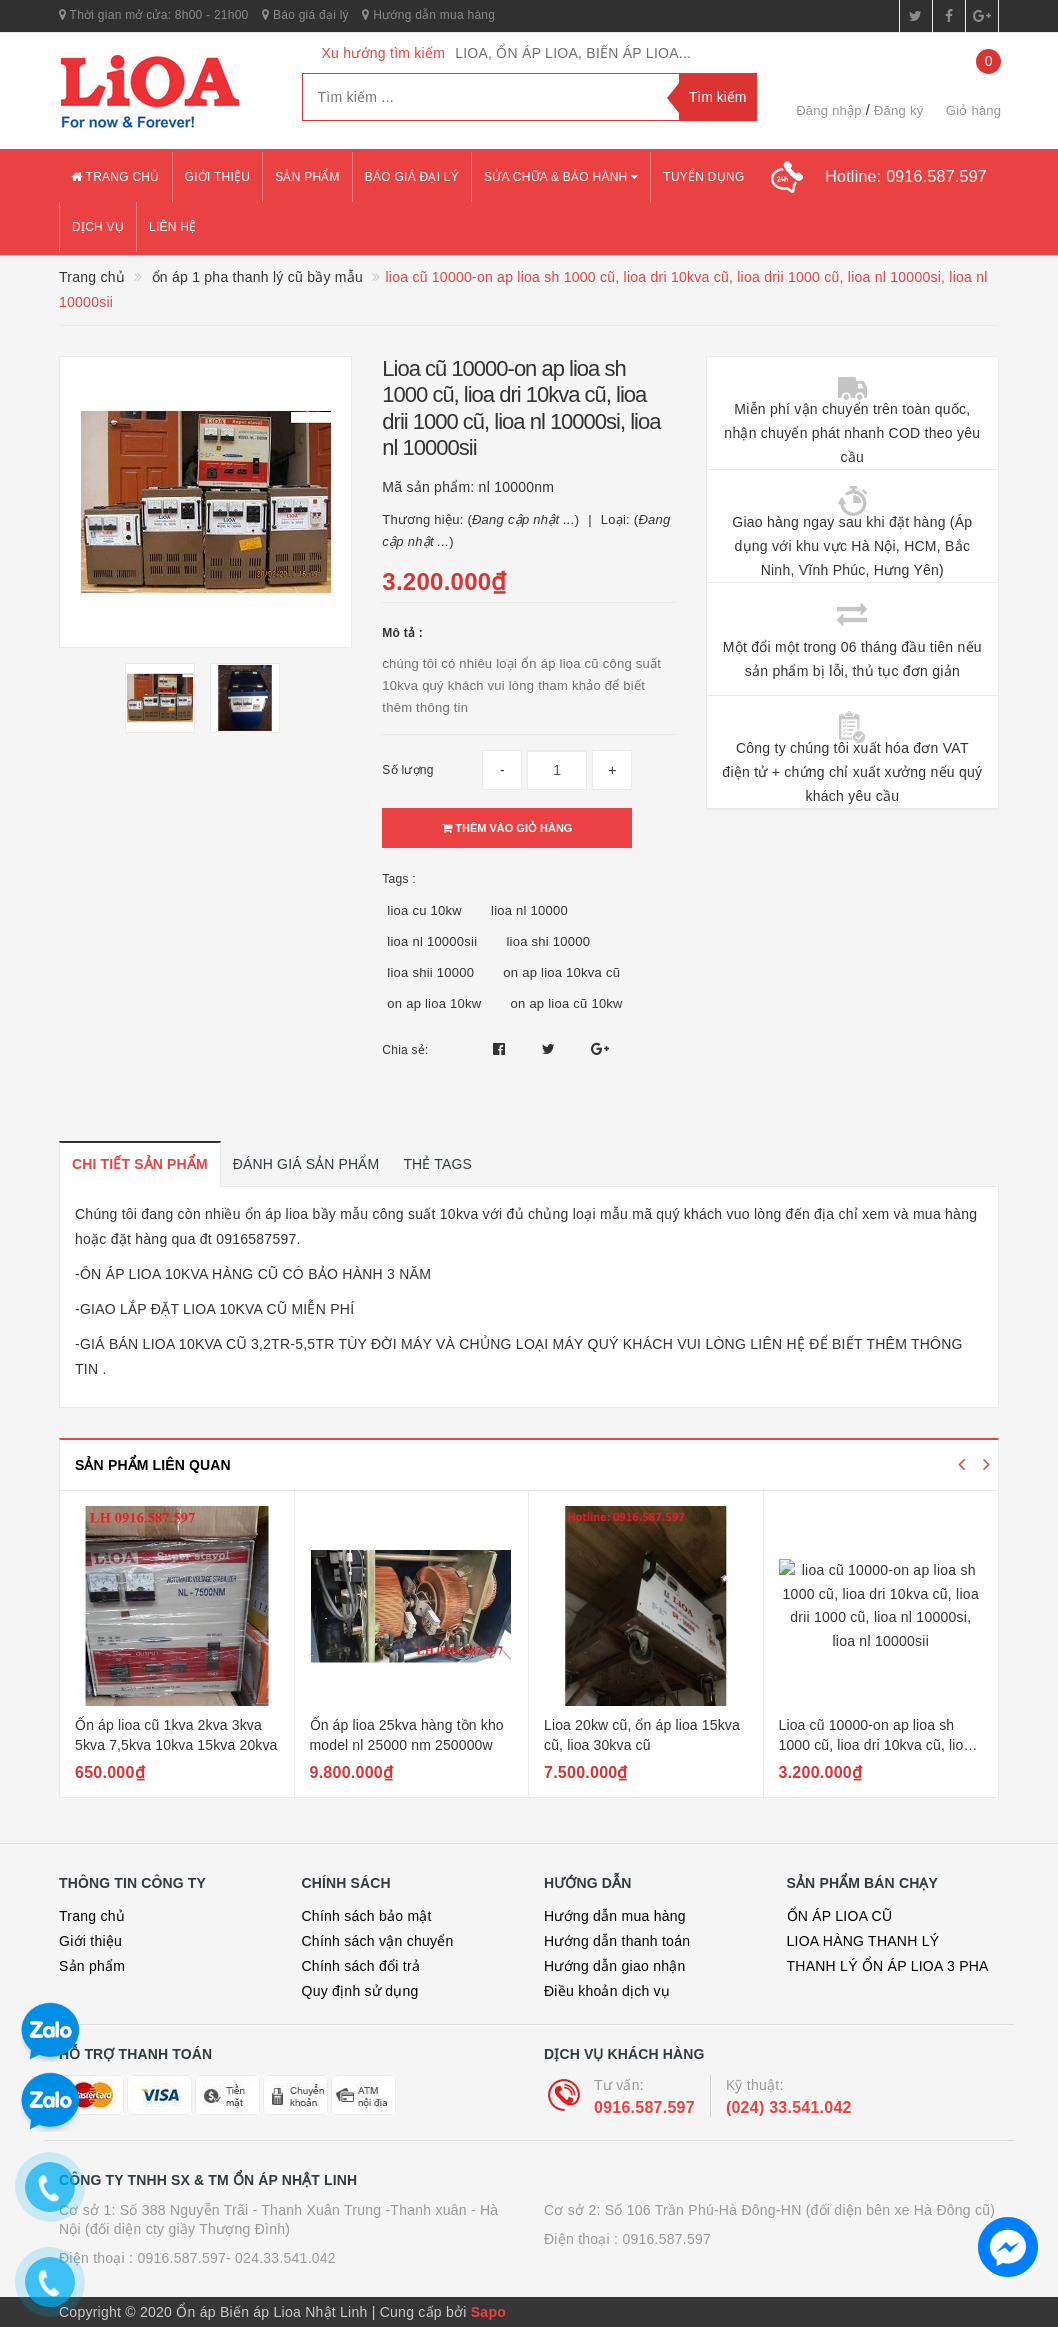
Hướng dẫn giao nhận (615, 1966)
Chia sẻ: (405, 1050)
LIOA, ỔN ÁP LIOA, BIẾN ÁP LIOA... (573, 53)
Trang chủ (115, 177)
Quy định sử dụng (360, 1991)
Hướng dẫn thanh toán (617, 1941)
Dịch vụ (98, 227)
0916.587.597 (644, 2107)
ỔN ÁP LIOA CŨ (840, 1916)
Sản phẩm (307, 177)
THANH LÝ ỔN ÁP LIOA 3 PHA (888, 1966)
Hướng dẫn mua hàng (428, 15)
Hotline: (906, 176)
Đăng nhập (829, 110)
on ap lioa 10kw (434, 1003)
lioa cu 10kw (424, 910)
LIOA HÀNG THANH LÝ (863, 1941)
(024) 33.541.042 (789, 2107)
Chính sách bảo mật (367, 1916)
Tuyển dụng (703, 177)
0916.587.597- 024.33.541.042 (236, 2258)
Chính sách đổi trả (361, 1966)
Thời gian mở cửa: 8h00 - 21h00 (154, 15)
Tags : (399, 879)
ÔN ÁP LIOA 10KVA (144, 1274)
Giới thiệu (218, 177)
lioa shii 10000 (430, 972)
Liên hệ (172, 227)
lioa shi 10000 (548, 941)
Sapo (488, 2312)
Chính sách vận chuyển (378, 1941)
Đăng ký (898, 110)
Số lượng (407, 770)
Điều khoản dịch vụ (607, 1991)
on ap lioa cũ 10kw (567, 1003)
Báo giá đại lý (305, 15)
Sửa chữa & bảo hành (561, 177)
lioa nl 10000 (529, 910)
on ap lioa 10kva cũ (561, 972)
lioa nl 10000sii (432, 941)
